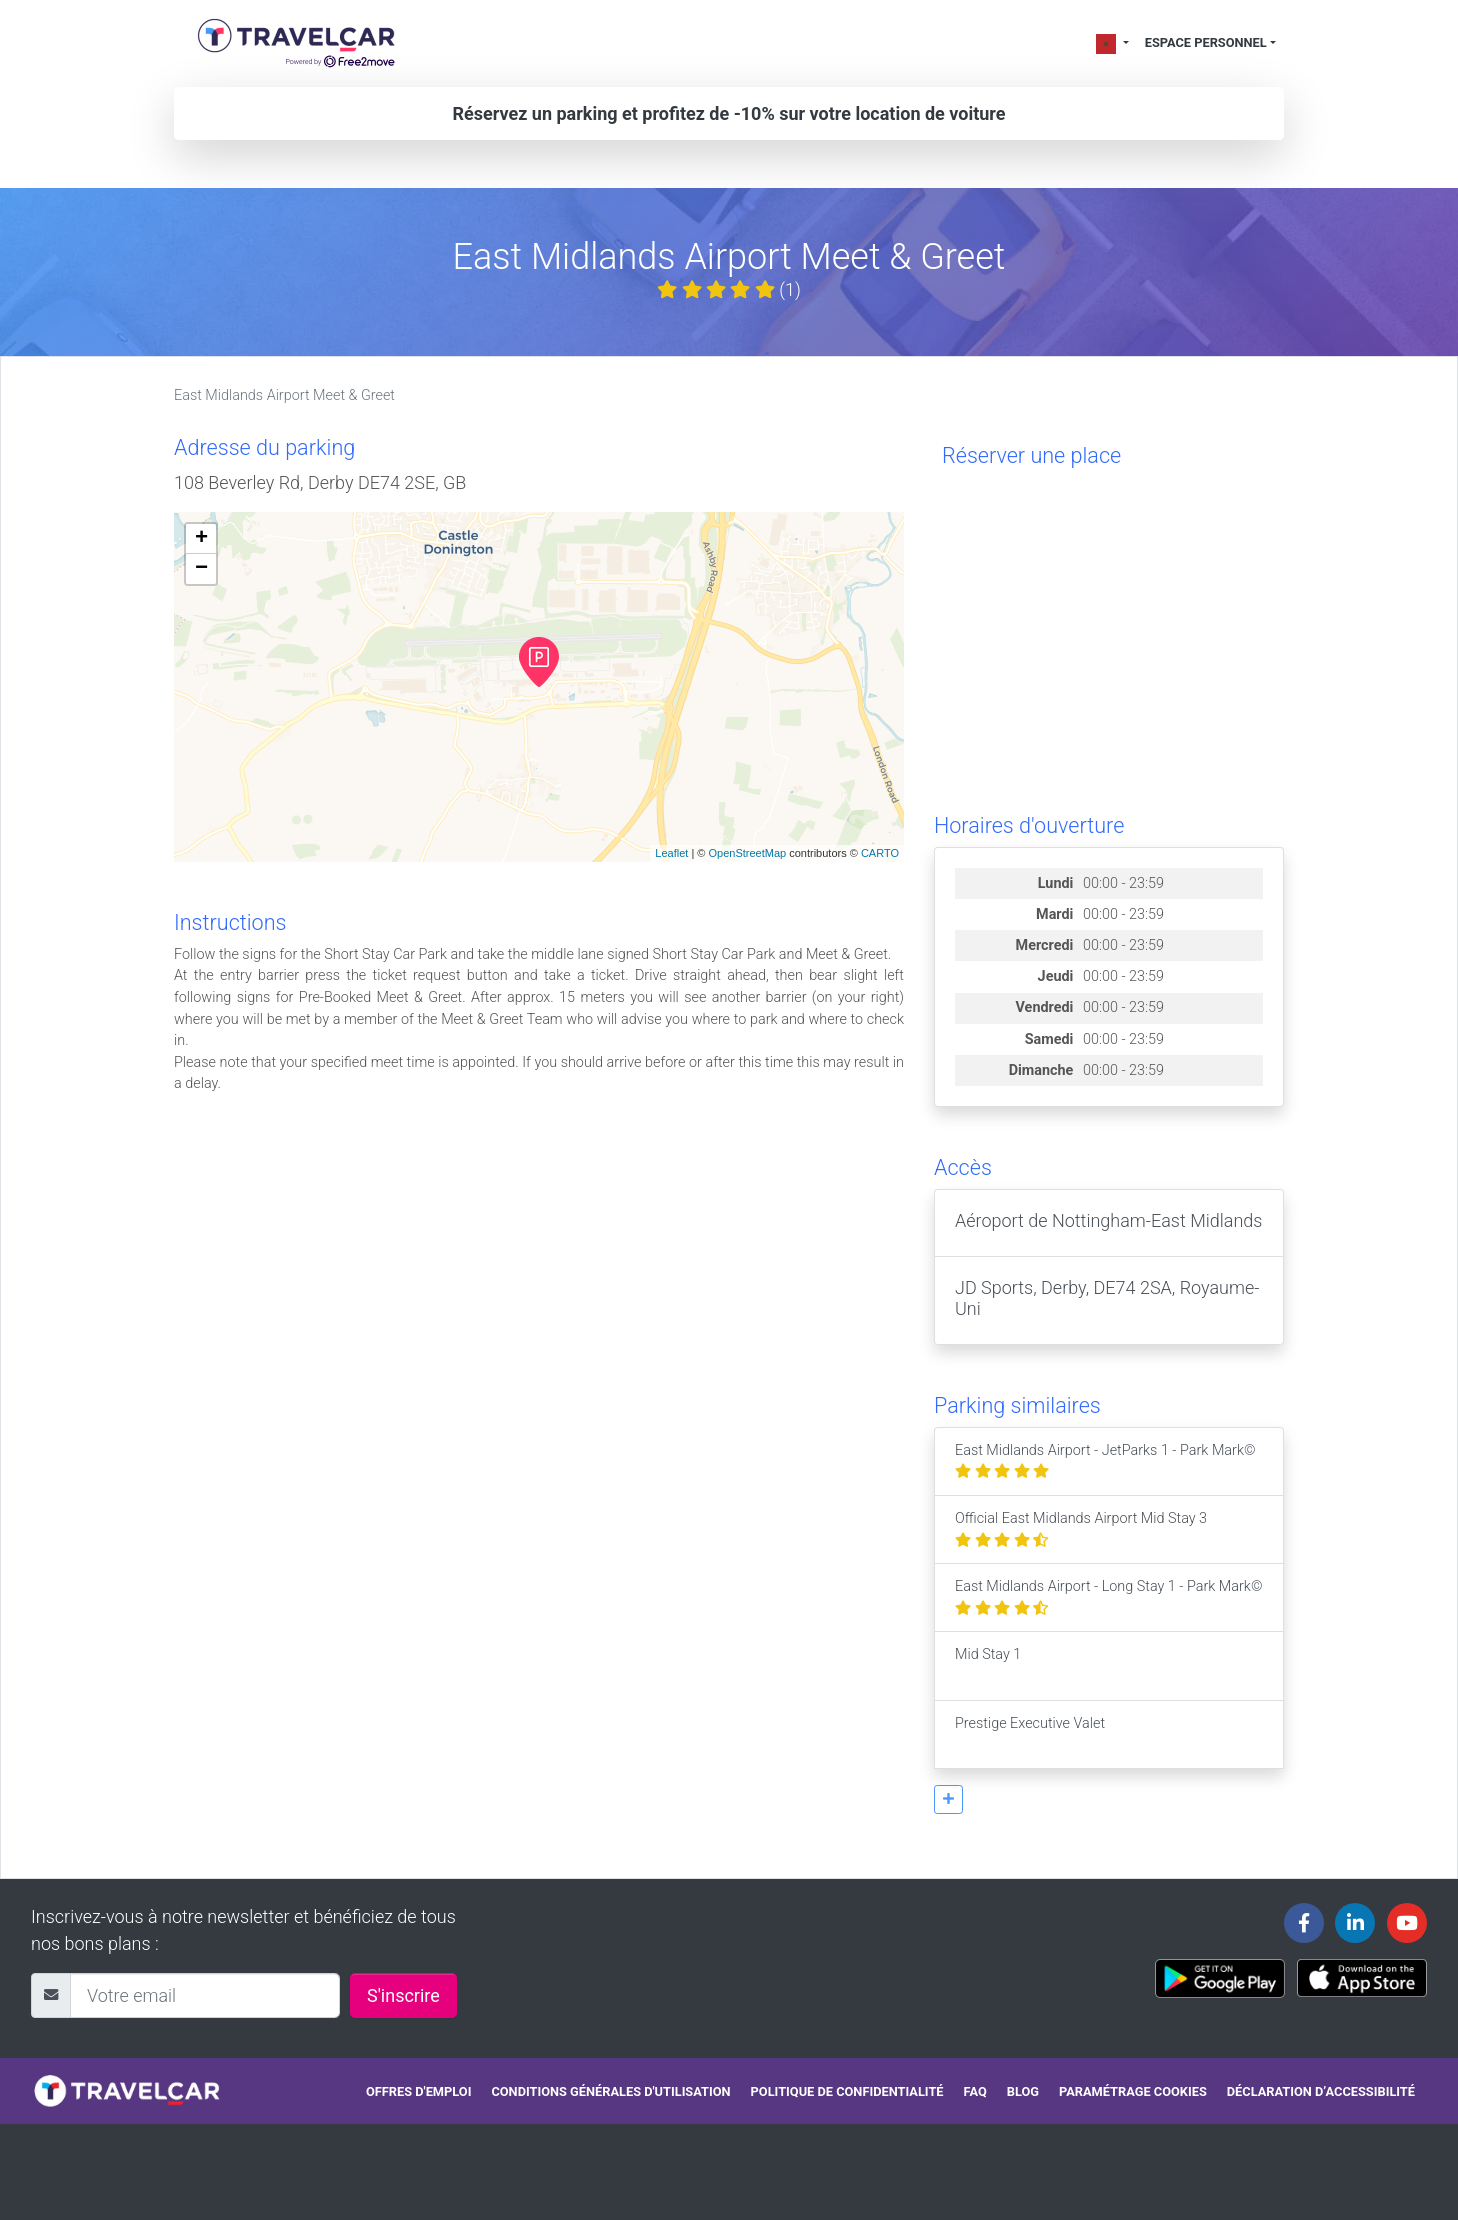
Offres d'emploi (418, 2091)
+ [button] (201, 539)
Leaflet (671, 853)
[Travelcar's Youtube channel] (1407, 1923)
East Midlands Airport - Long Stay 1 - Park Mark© (1108, 1597)
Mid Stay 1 (988, 1665)
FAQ (975, 2091)
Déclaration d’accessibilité (1321, 2091)
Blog (1023, 2091)
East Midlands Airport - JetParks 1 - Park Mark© (1105, 1461)
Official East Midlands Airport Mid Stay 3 (1081, 1529)
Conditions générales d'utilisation (610, 2091)
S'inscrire (403, 1995)
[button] (948, 1799)
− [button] (201, 569)
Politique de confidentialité (847, 2091)
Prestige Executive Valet (1030, 1734)
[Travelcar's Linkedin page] (1355, 1923)
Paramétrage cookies (1133, 2091)
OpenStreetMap (747, 853)
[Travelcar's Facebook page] (1304, 1923)
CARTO (880, 853)
